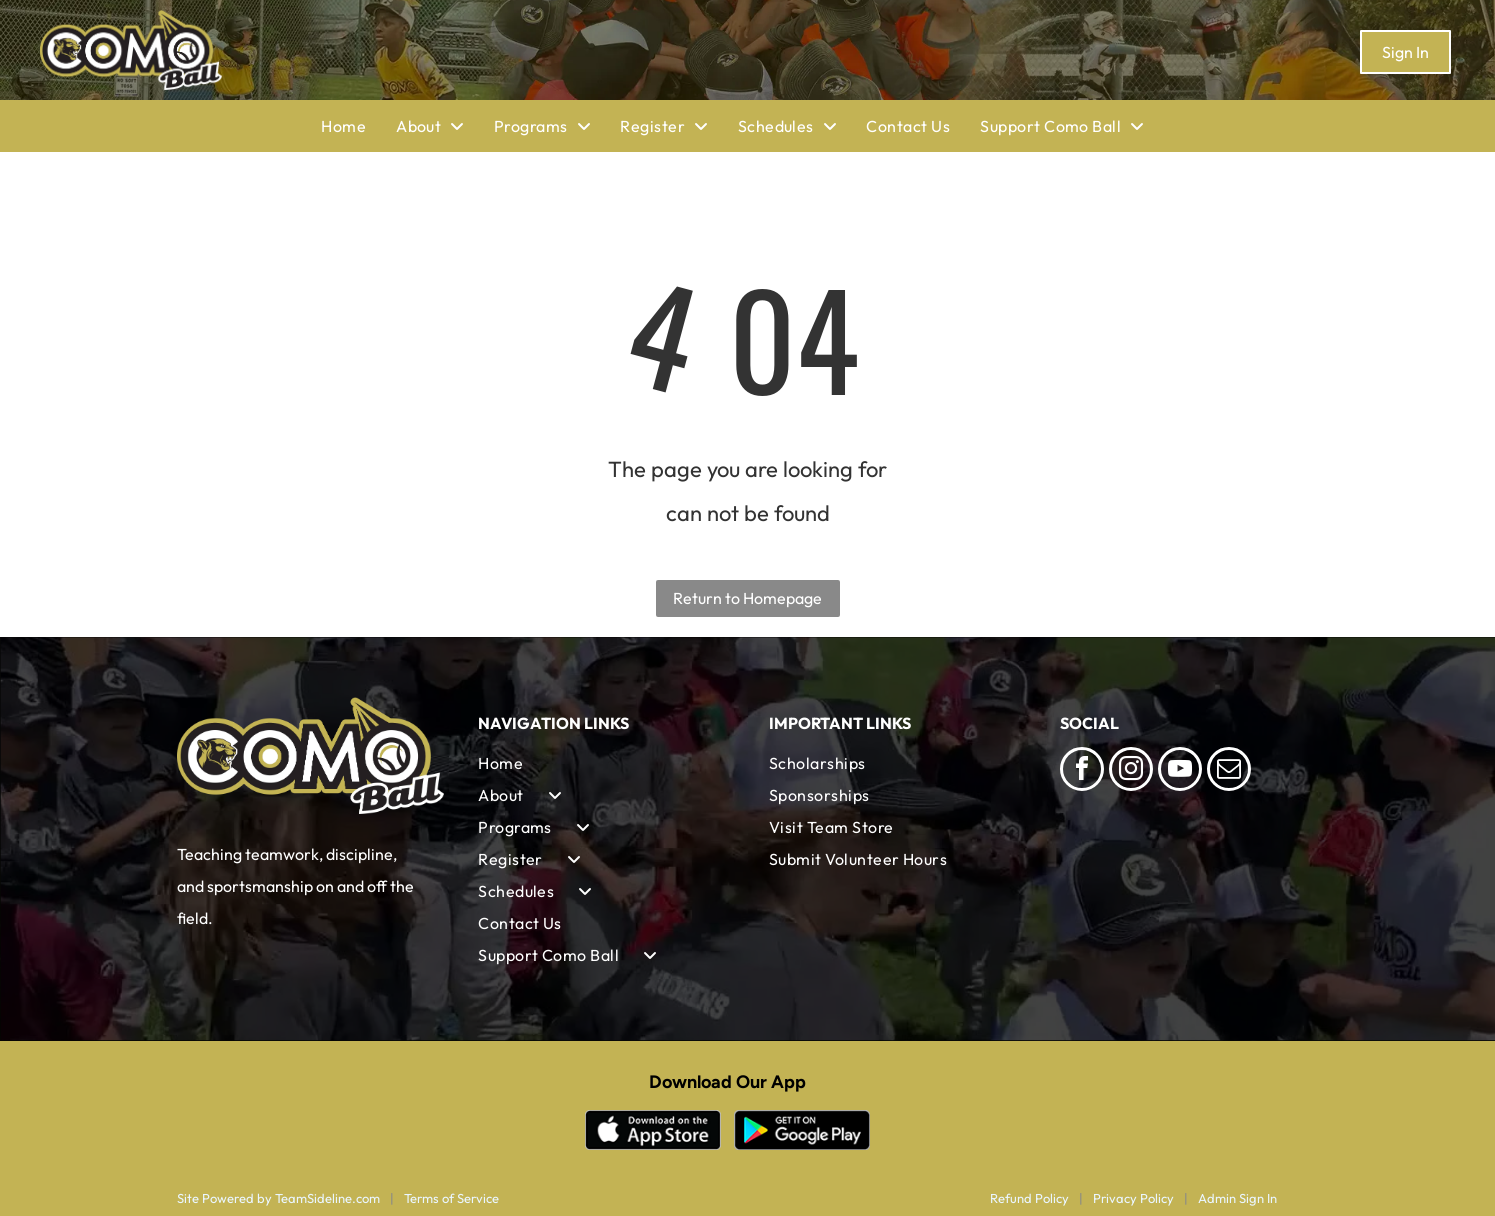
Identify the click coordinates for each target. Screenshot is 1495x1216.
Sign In (1405, 52)
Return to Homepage (747, 598)
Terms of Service (451, 1198)
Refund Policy (1029, 1198)
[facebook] (1082, 771)
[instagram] (1131, 771)
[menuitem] (358, 126)
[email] (1229, 771)
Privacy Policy (1133, 1198)
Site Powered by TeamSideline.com (278, 1198)
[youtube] (1180, 771)
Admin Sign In (1237, 1198)
